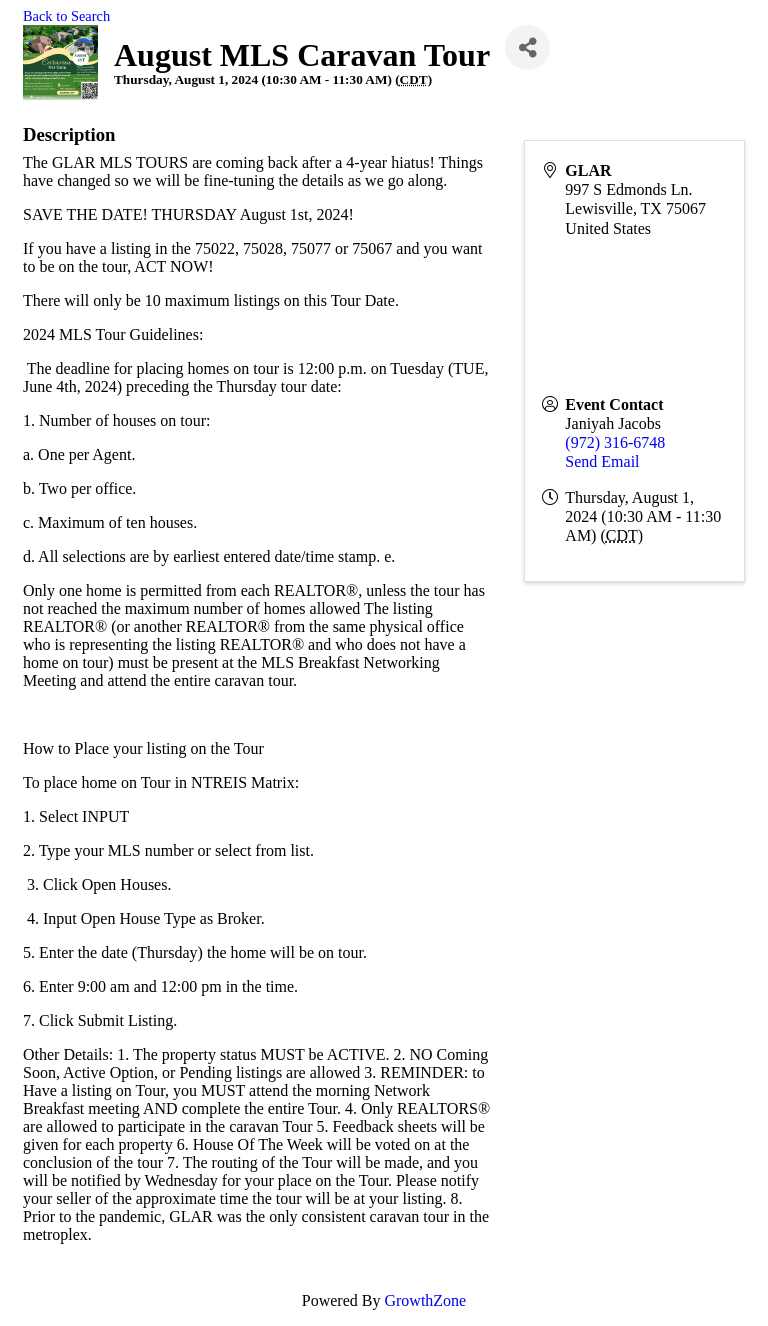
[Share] (527, 47)
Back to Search (66, 16)
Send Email (602, 461)
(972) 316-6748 (615, 442)
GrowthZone (425, 1300)
